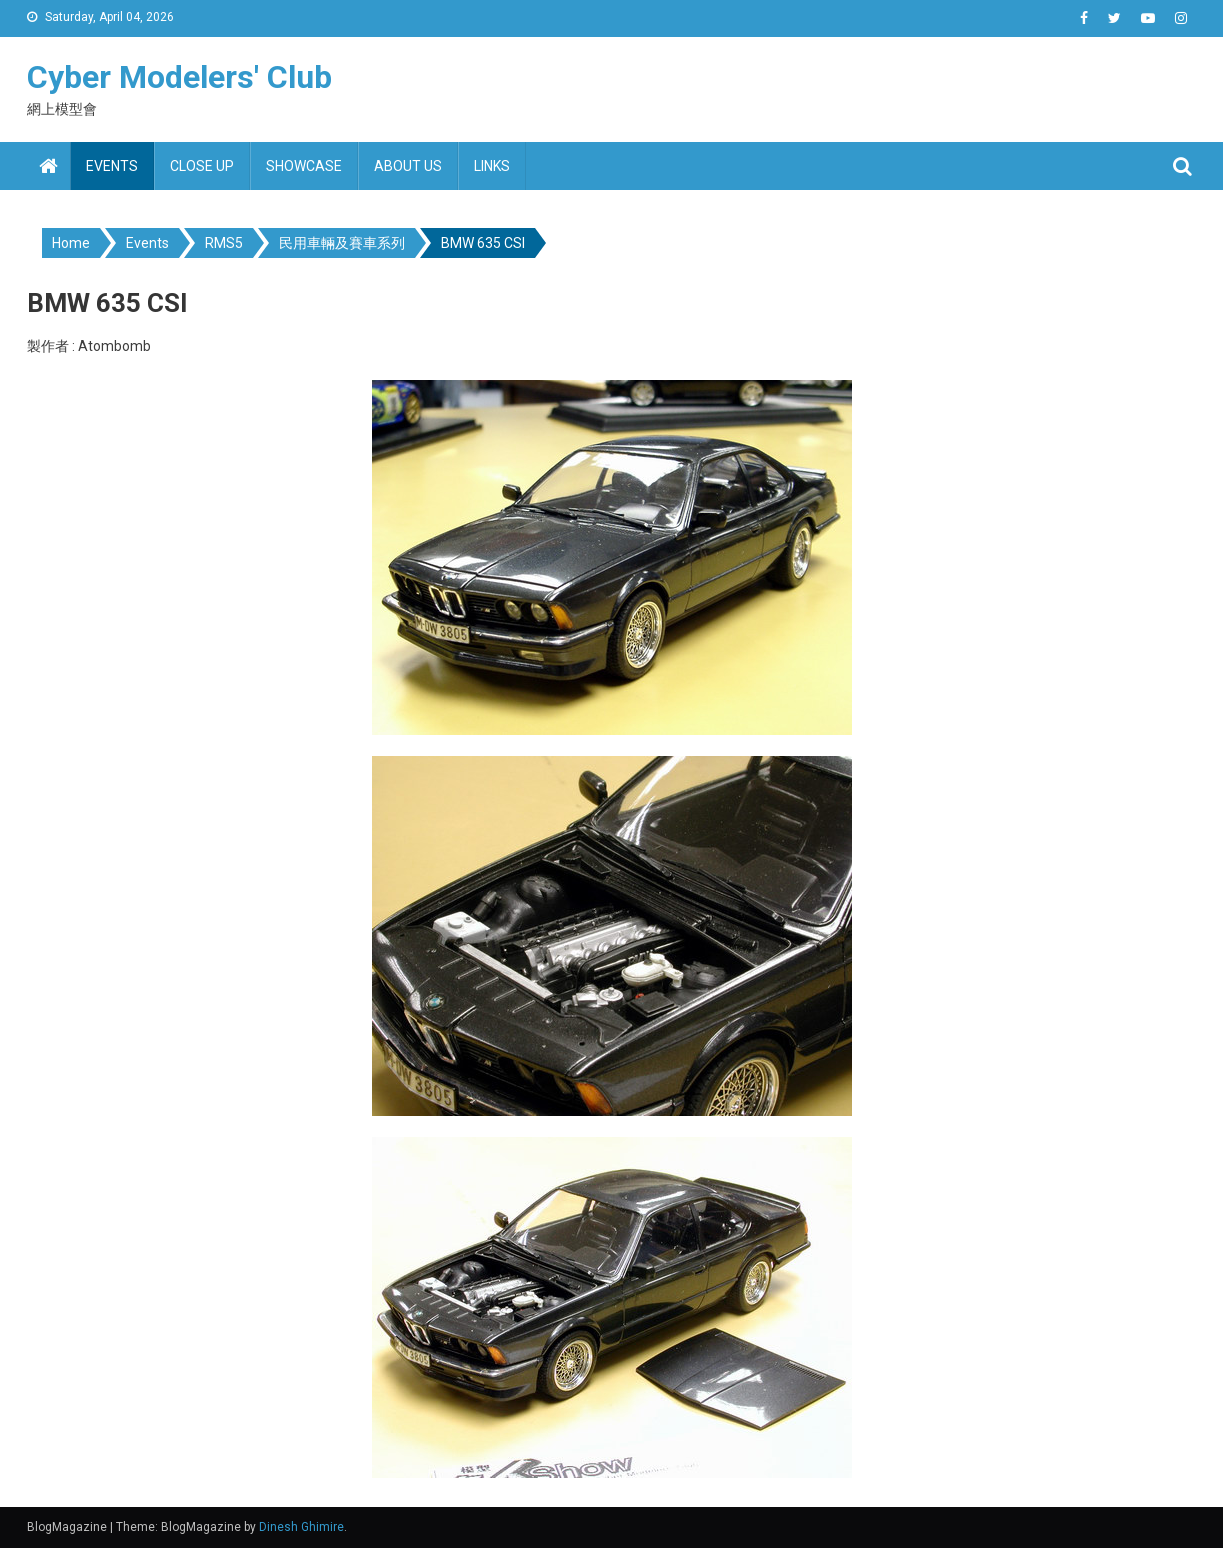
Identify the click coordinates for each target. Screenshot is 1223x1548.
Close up (202, 166)
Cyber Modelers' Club (179, 77)
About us (408, 166)
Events (112, 166)
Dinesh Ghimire (301, 1527)
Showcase (304, 166)
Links (492, 166)
